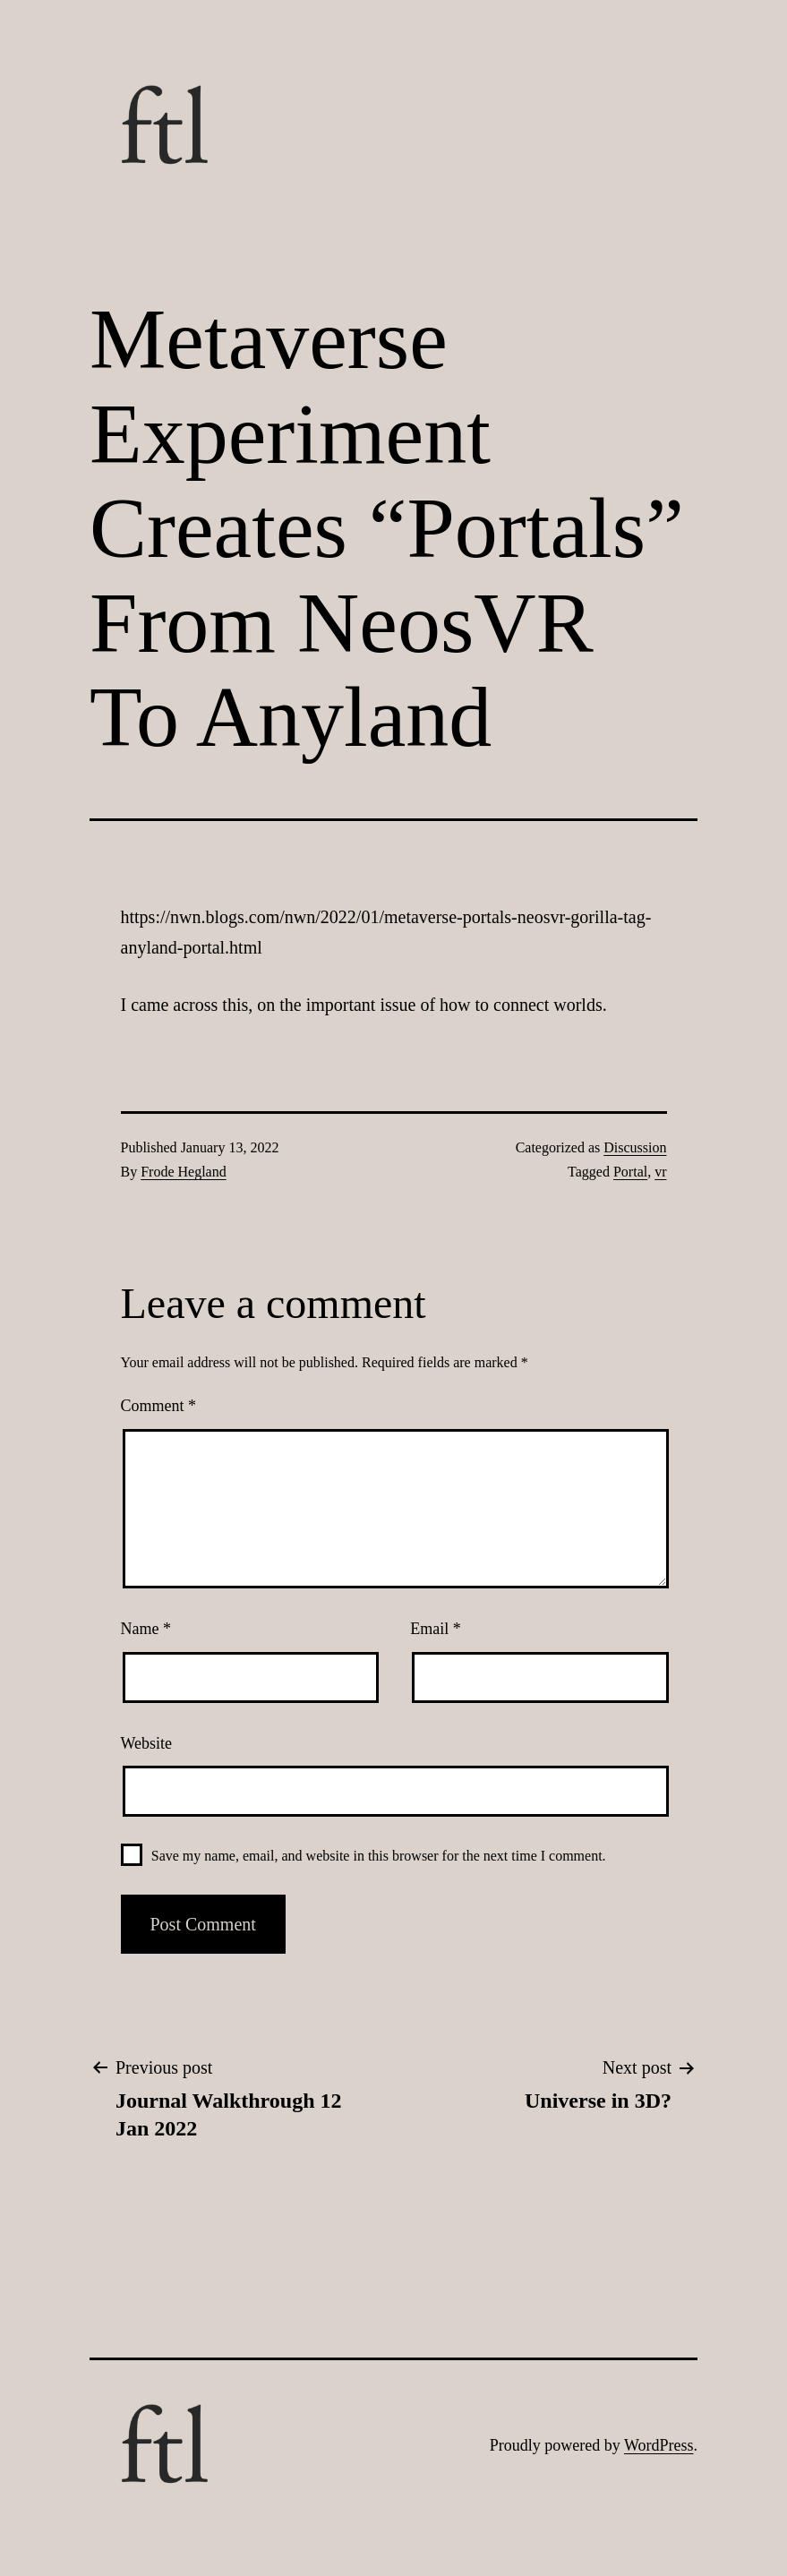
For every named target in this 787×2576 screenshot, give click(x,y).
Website (147, 1743)
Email (435, 1629)
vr (660, 1171)
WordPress (659, 2445)
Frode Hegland (184, 1171)
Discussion (634, 1147)
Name (146, 1629)
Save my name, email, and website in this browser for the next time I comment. (378, 1855)
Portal (630, 1171)
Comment (159, 1406)
